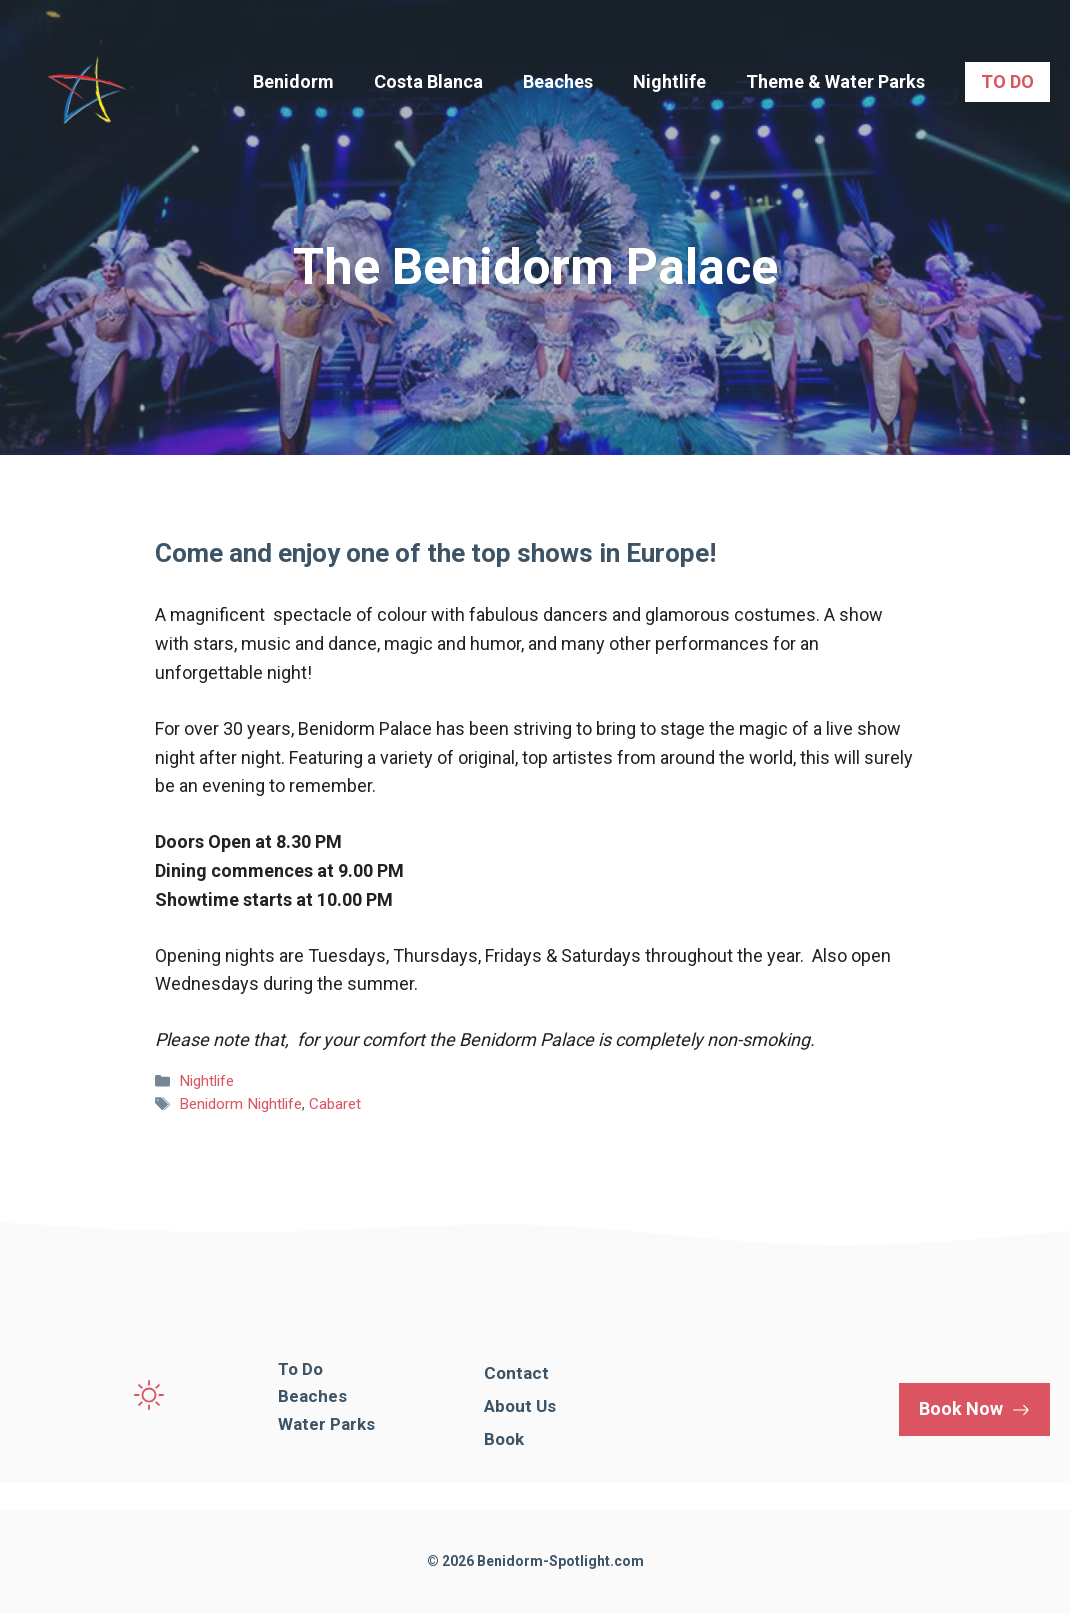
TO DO (1007, 81)
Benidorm (293, 81)
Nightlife (669, 81)
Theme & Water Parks (835, 81)
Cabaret (335, 1104)
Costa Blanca (428, 81)
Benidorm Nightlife (240, 1104)
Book (504, 1439)
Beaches (558, 81)
